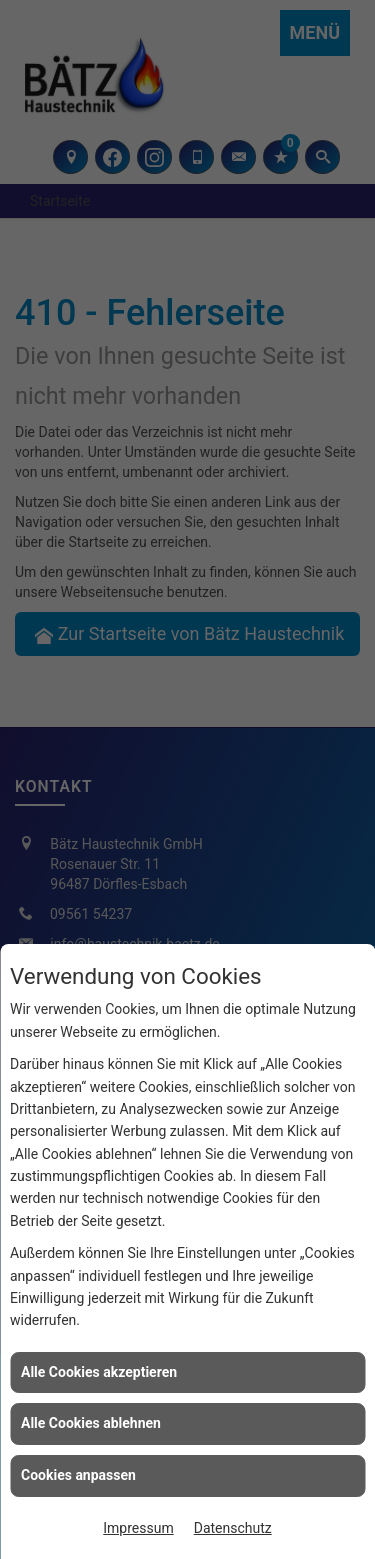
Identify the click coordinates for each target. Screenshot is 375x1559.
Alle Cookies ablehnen (91, 1423)
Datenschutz (233, 1528)
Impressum (138, 1528)
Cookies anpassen (78, 1475)
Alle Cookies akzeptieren (99, 1372)
